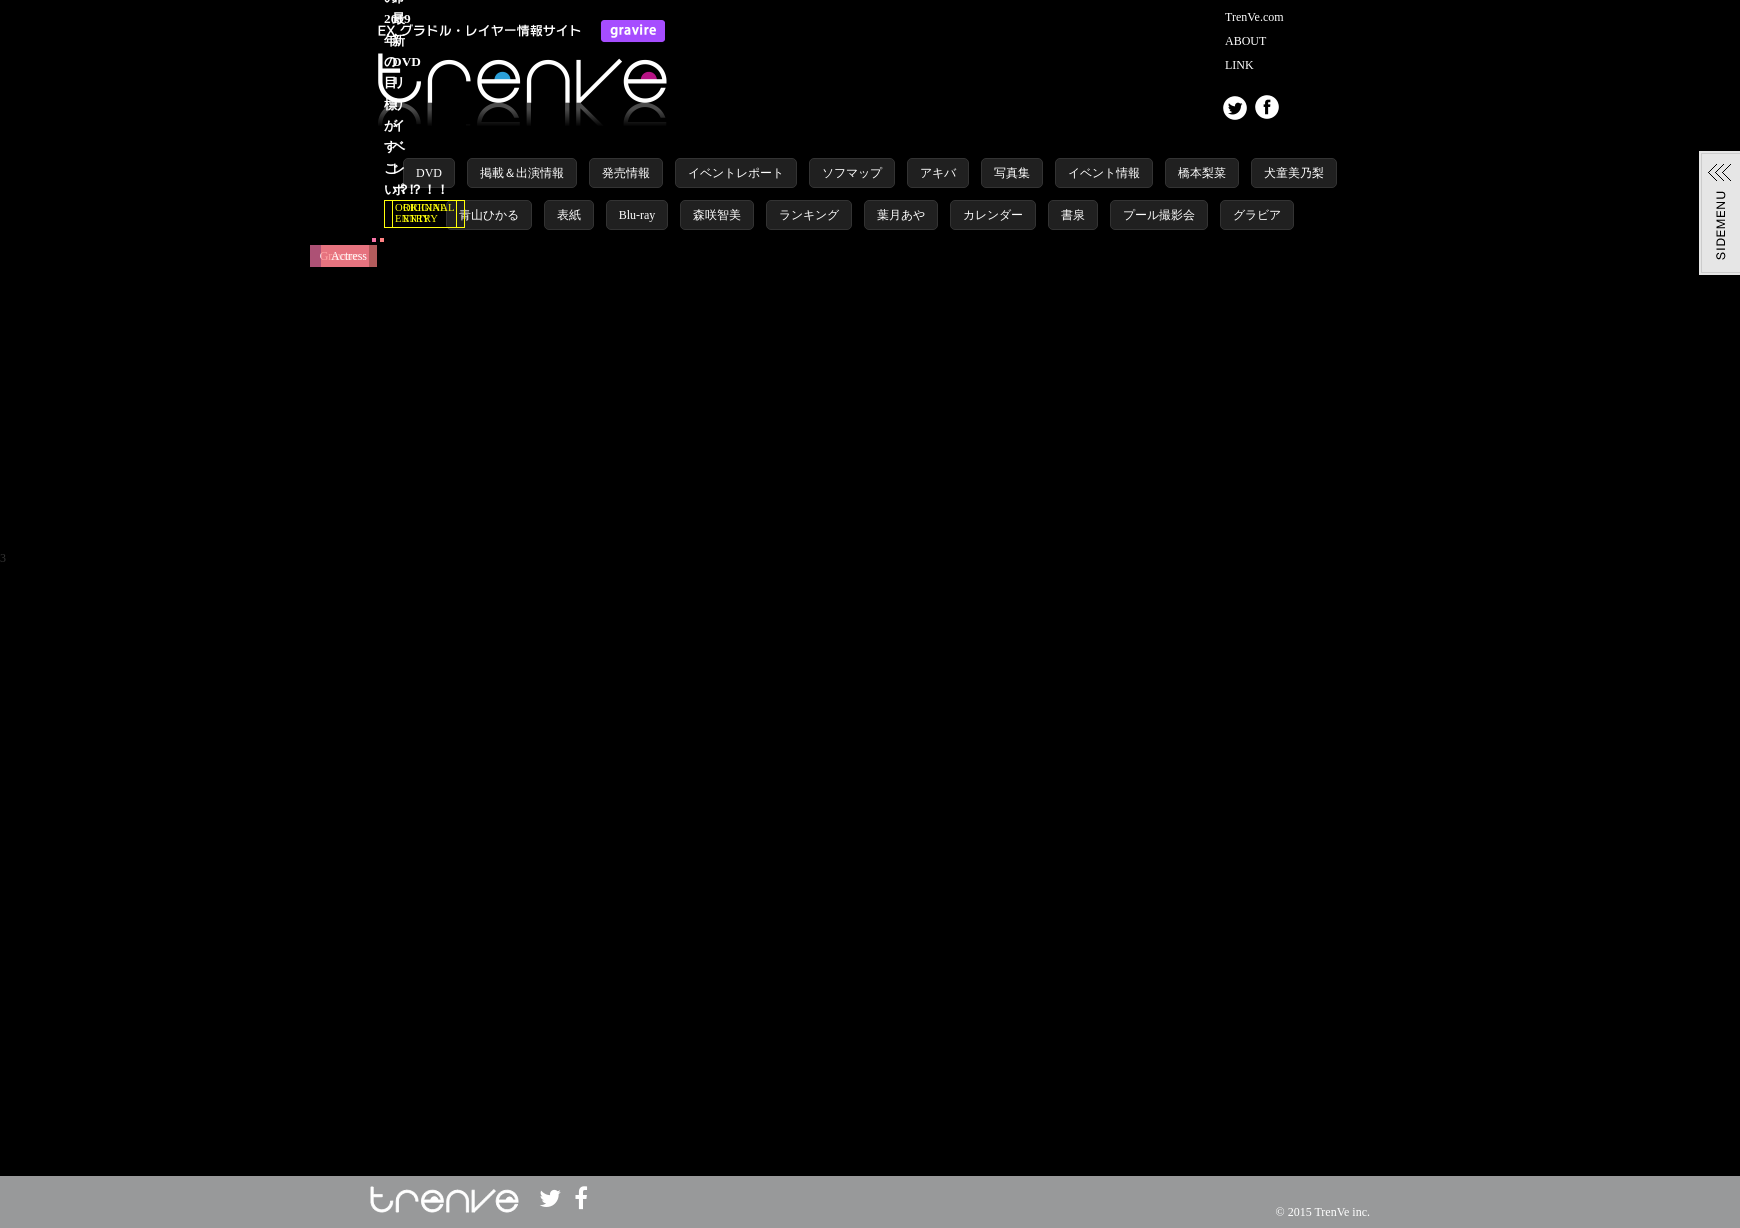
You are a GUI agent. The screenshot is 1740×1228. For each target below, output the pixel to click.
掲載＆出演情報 (522, 173)
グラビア (1257, 215)
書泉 (1073, 215)
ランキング (809, 215)
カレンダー (993, 215)
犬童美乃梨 (1294, 173)
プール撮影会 (1159, 215)
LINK (1239, 65)
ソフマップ (852, 173)
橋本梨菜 (1202, 173)
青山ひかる (489, 215)
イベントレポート (736, 173)
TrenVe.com (1254, 17)
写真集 (1012, 173)
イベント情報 (1104, 173)
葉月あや (901, 215)
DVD (429, 173)
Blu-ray (637, 215)
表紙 (569, 215)
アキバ (938, 173)
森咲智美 (717, 215)
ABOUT (1245, 41)
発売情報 (626, 173)
